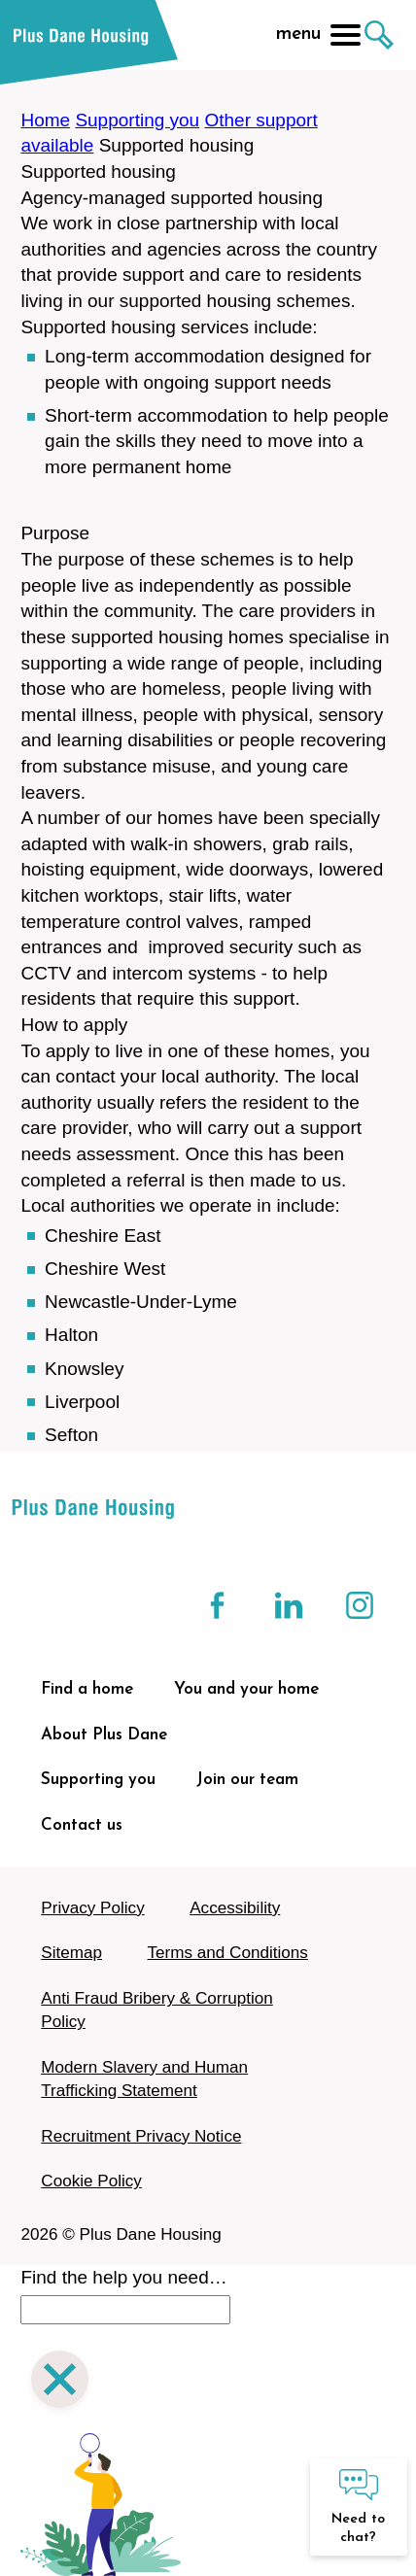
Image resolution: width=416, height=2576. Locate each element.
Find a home (87, 1689)
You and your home (246, 1689)
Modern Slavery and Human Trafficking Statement (144, 2079)
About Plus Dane (104, 1735)
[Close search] (59, 2382)
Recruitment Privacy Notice (141, 2136)
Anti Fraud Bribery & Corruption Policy (156, 2010)
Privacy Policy (92, 1908)
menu (318, 35)
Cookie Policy (91, 2181)
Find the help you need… (123, 2277)
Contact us (81, 1825)
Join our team (247, 1779)
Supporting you (137, 120)
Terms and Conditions (228, 1952)
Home (45, 120)
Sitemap (71, 1952)
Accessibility (235, 1908)
